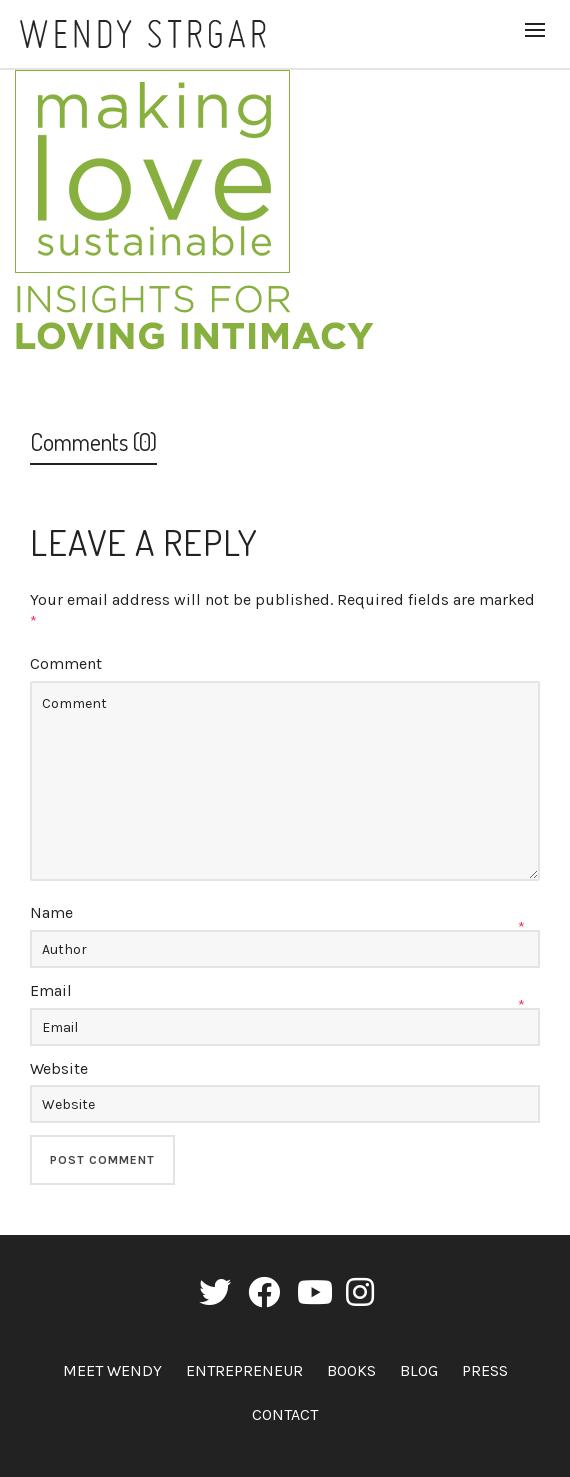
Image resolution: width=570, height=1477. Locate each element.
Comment (66, 663)
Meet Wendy (112, 1370)
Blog (419, 1370)
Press (485, 1370)
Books (351, 1370)
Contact (285, 1414)
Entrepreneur (244, 1370)
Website (59, 1068)
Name (51, 912)
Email (51, 990)
